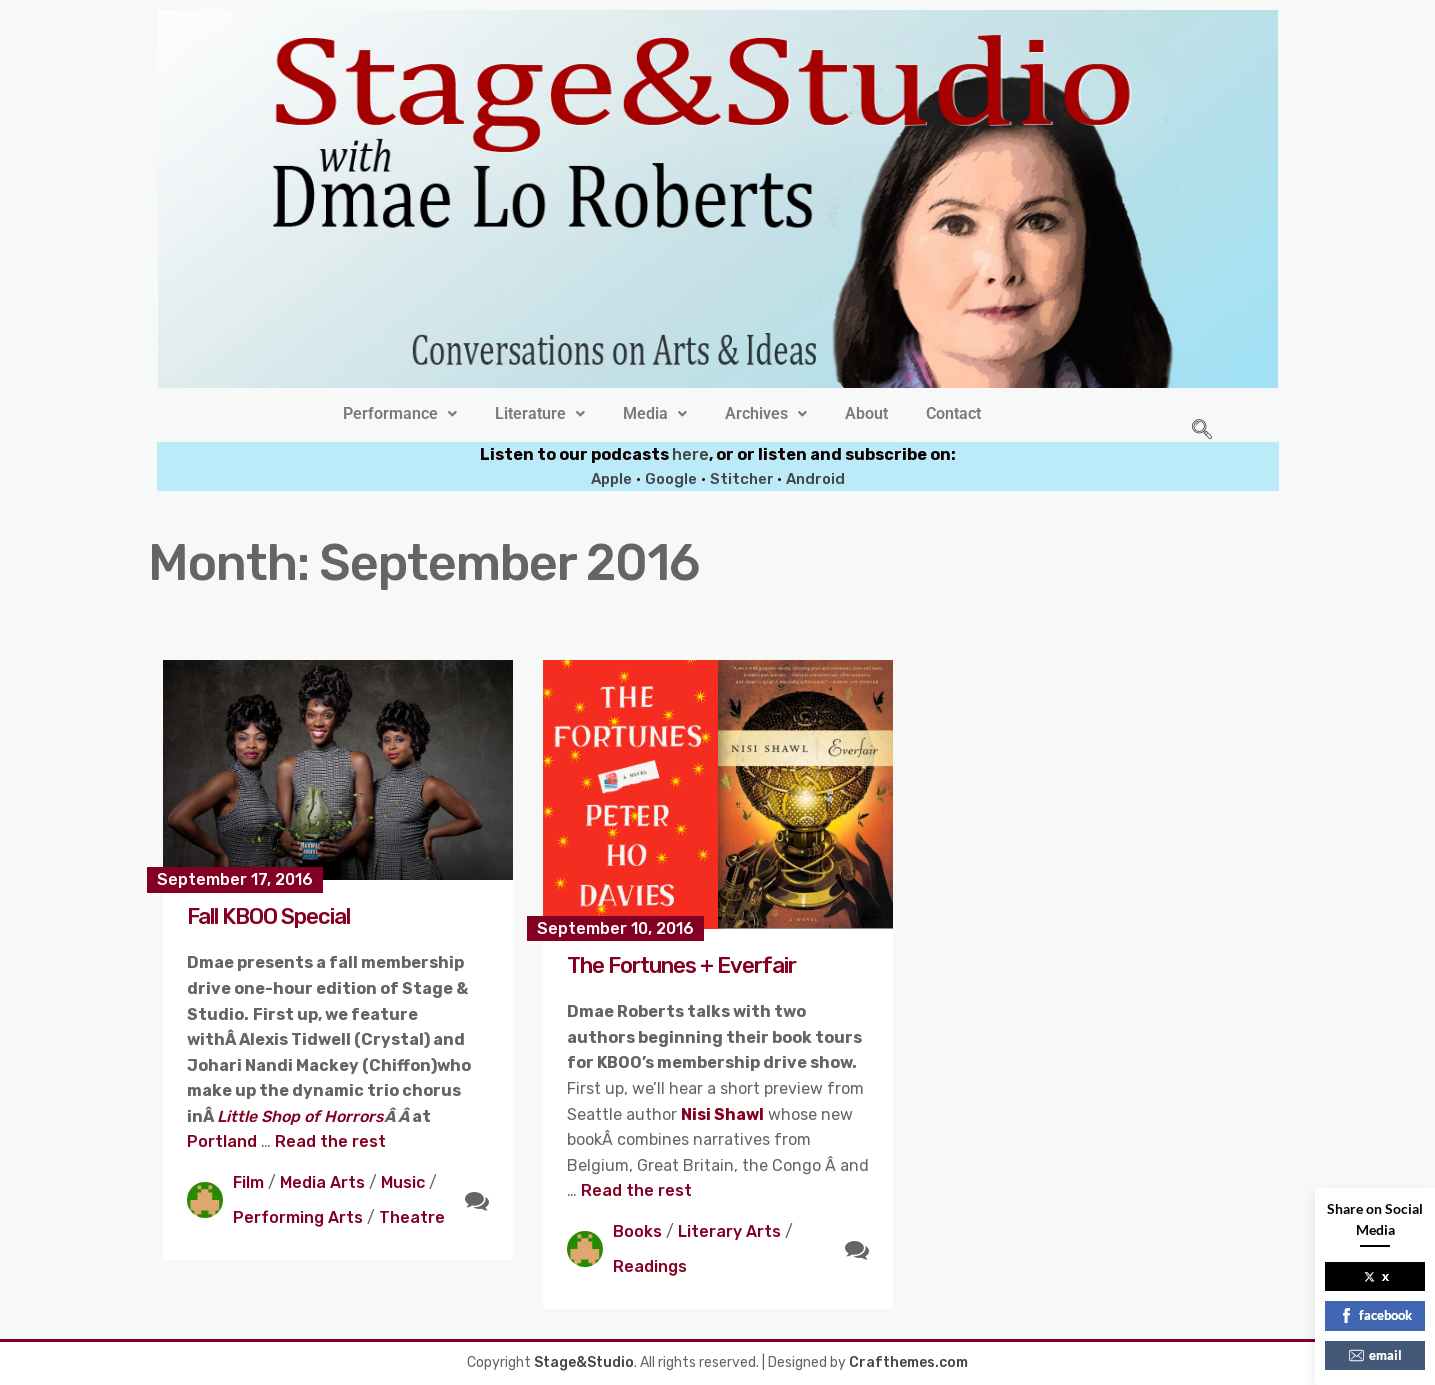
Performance (400, 414)
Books (637, 1231)
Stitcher (743, 479)
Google (671, 479)
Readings (650, 1266)
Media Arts (322, 1182)
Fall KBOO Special (268, 916)
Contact (953, 414)
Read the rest (330, 1141)
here (690, 454)
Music (403, 1182)
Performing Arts (298, 1217)
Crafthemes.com (908, 1362)
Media (655, 414)
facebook (1375, 1315)
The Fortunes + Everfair (681, 965)
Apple (611, 479)
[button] (400, 414)
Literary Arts (729, 1231)
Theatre (412, 1217)
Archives (766, 414)
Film (248, 1182)
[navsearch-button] (1202, 431)
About (866, 414)
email (1375, 1355)
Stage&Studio (584, 1362)
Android (815, 479)
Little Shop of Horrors (300, 1116)
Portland (224, 1141)
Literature (540, 414)
